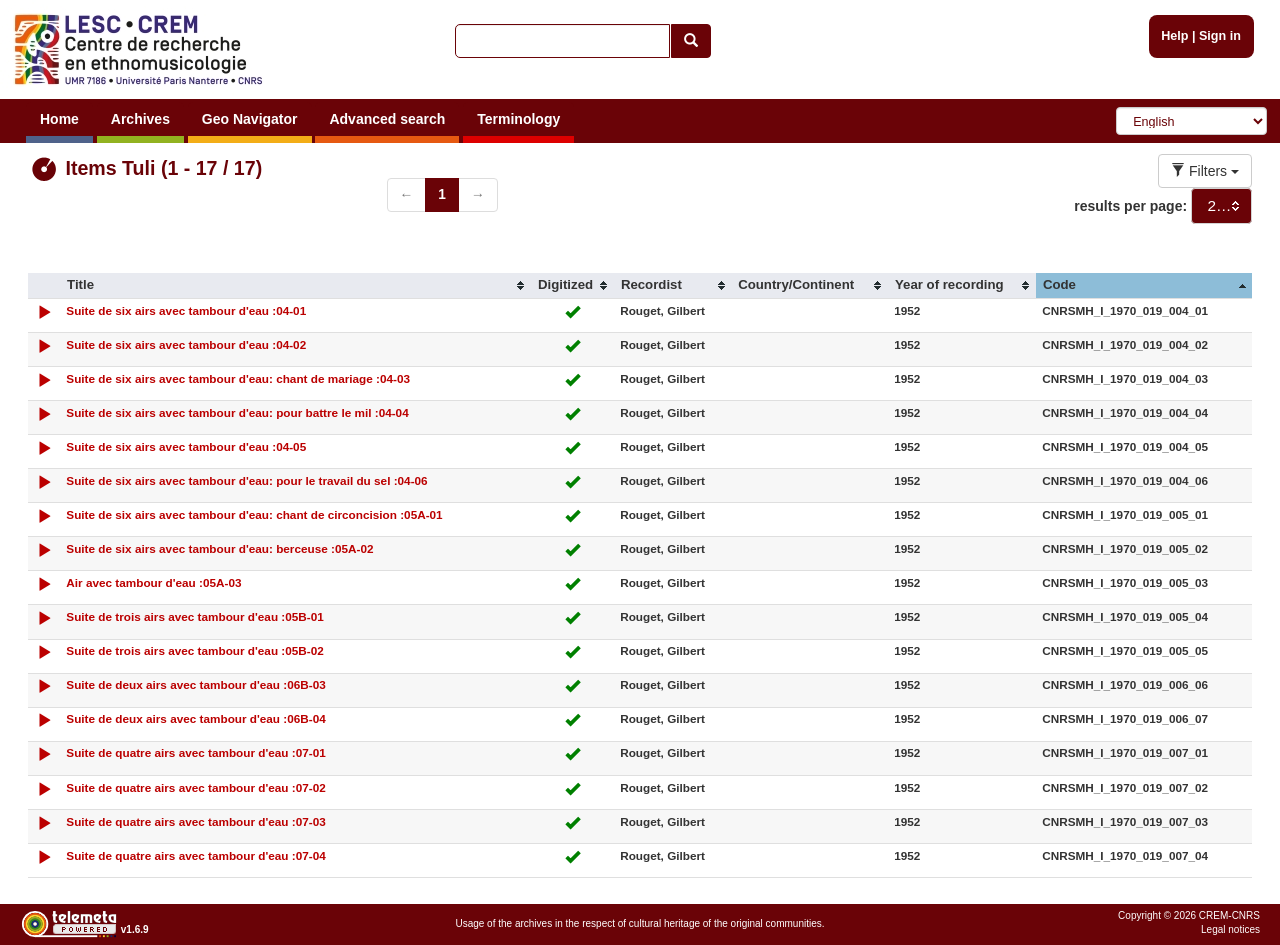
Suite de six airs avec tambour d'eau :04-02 (186, 344)
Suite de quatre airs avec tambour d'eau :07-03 (195, 821)
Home (59, 119)
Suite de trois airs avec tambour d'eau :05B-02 (194, 650)
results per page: (1130, 206)
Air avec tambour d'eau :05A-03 (153, 582)
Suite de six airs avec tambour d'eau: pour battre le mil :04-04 (237, 412)
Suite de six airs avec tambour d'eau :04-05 (186, 446)
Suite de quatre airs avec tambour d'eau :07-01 (195, 752)
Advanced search (387, 119)
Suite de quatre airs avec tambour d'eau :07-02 (195, 787)
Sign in (1220, 36)
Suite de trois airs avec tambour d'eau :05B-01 (194, 616)
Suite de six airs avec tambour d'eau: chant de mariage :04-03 (238, 378)
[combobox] (1221, 206)
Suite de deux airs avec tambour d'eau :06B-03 (195, 684)
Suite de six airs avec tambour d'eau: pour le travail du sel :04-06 (246, 480)
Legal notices (1230, 929)
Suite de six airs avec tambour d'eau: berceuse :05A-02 (219, 548)
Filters (1205, 171)
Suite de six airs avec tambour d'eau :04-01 (186, 310)
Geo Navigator (250, 119)
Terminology (518, 119)
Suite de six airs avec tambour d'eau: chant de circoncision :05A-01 (254, 514)
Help (1174, 36)
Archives (140, 119)
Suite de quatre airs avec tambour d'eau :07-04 (195, 855)
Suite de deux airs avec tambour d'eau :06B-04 (195, 718)
